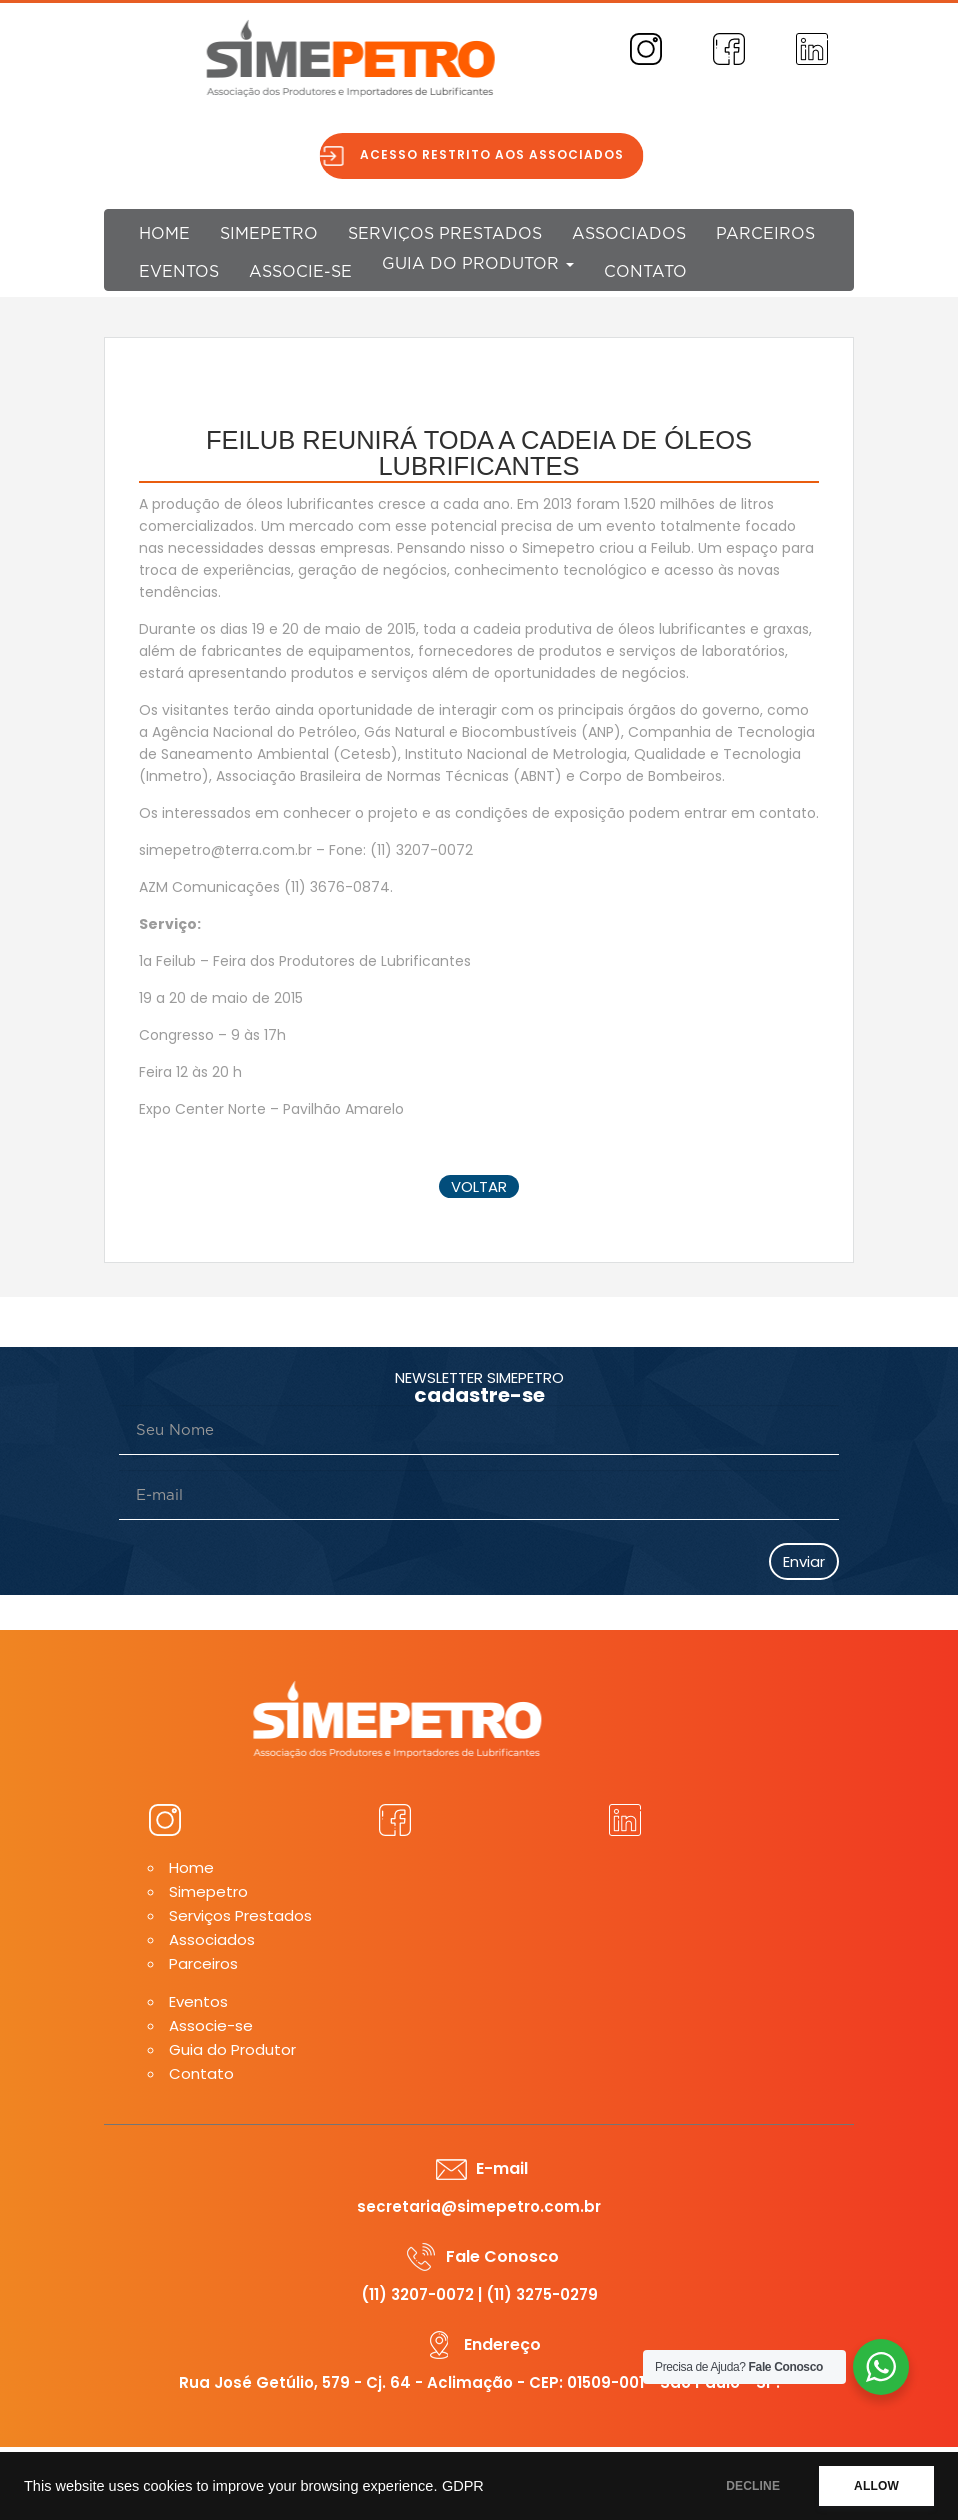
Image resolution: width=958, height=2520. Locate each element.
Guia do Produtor (478, 264)
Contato (645, 272)
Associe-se (300, 272)
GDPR (463, 2486)
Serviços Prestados (445, 234)
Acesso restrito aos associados (502, 154)
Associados (629, 234)
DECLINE (753, 2486)
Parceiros (765, 234)
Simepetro (269, 234)
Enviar (804, 1561)
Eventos (179, 272)
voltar (479, 1186)
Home (164, 234)
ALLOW (876, 2486)
